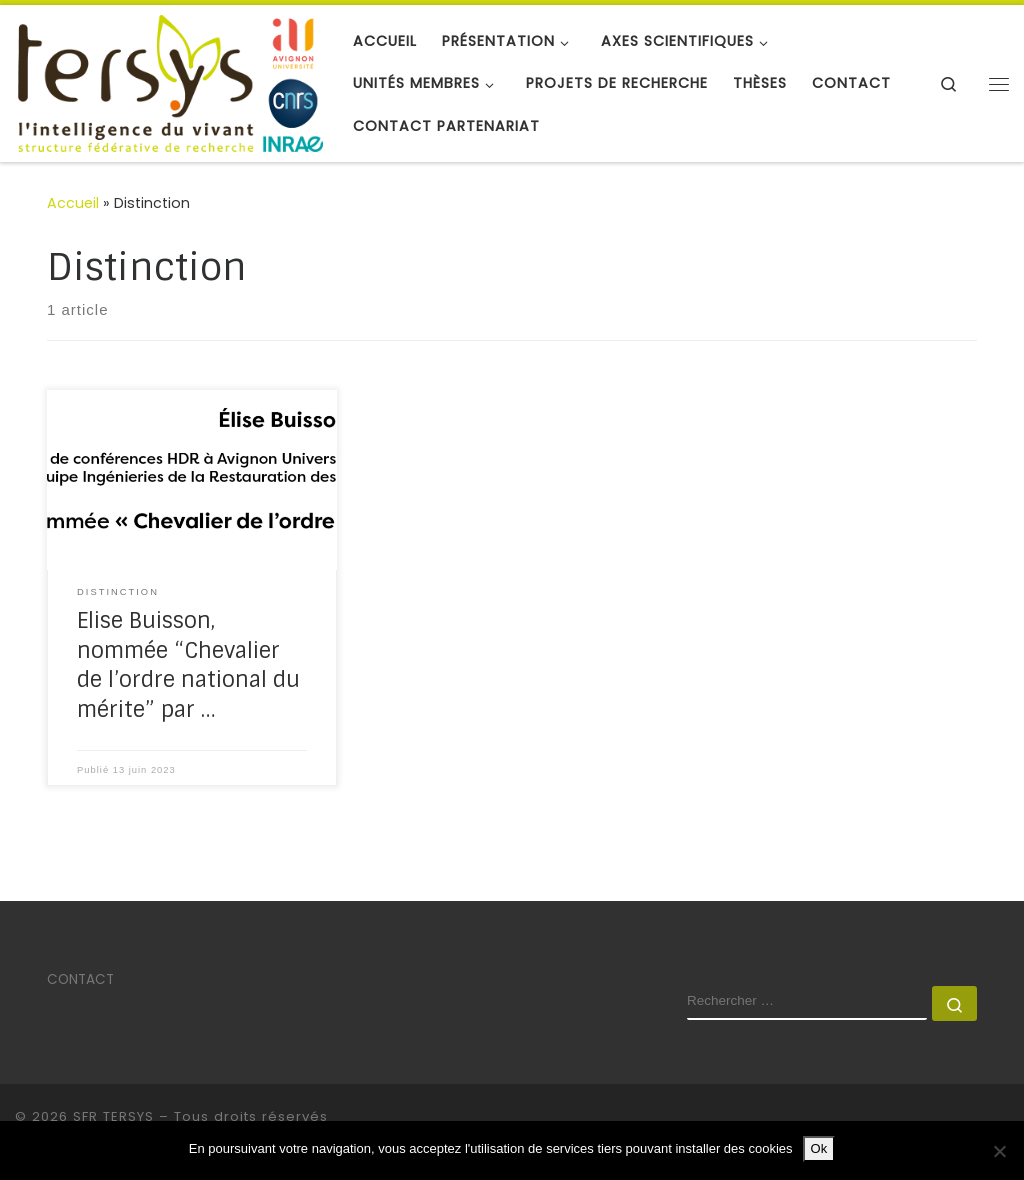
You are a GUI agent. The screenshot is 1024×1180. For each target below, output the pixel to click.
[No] (999, 1151)
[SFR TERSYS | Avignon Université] (169, 81)
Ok (819, 1148)
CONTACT (80, 979)
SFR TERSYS (113, 1116)
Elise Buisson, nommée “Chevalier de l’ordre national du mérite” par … (188, 666)
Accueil (73, 203)
